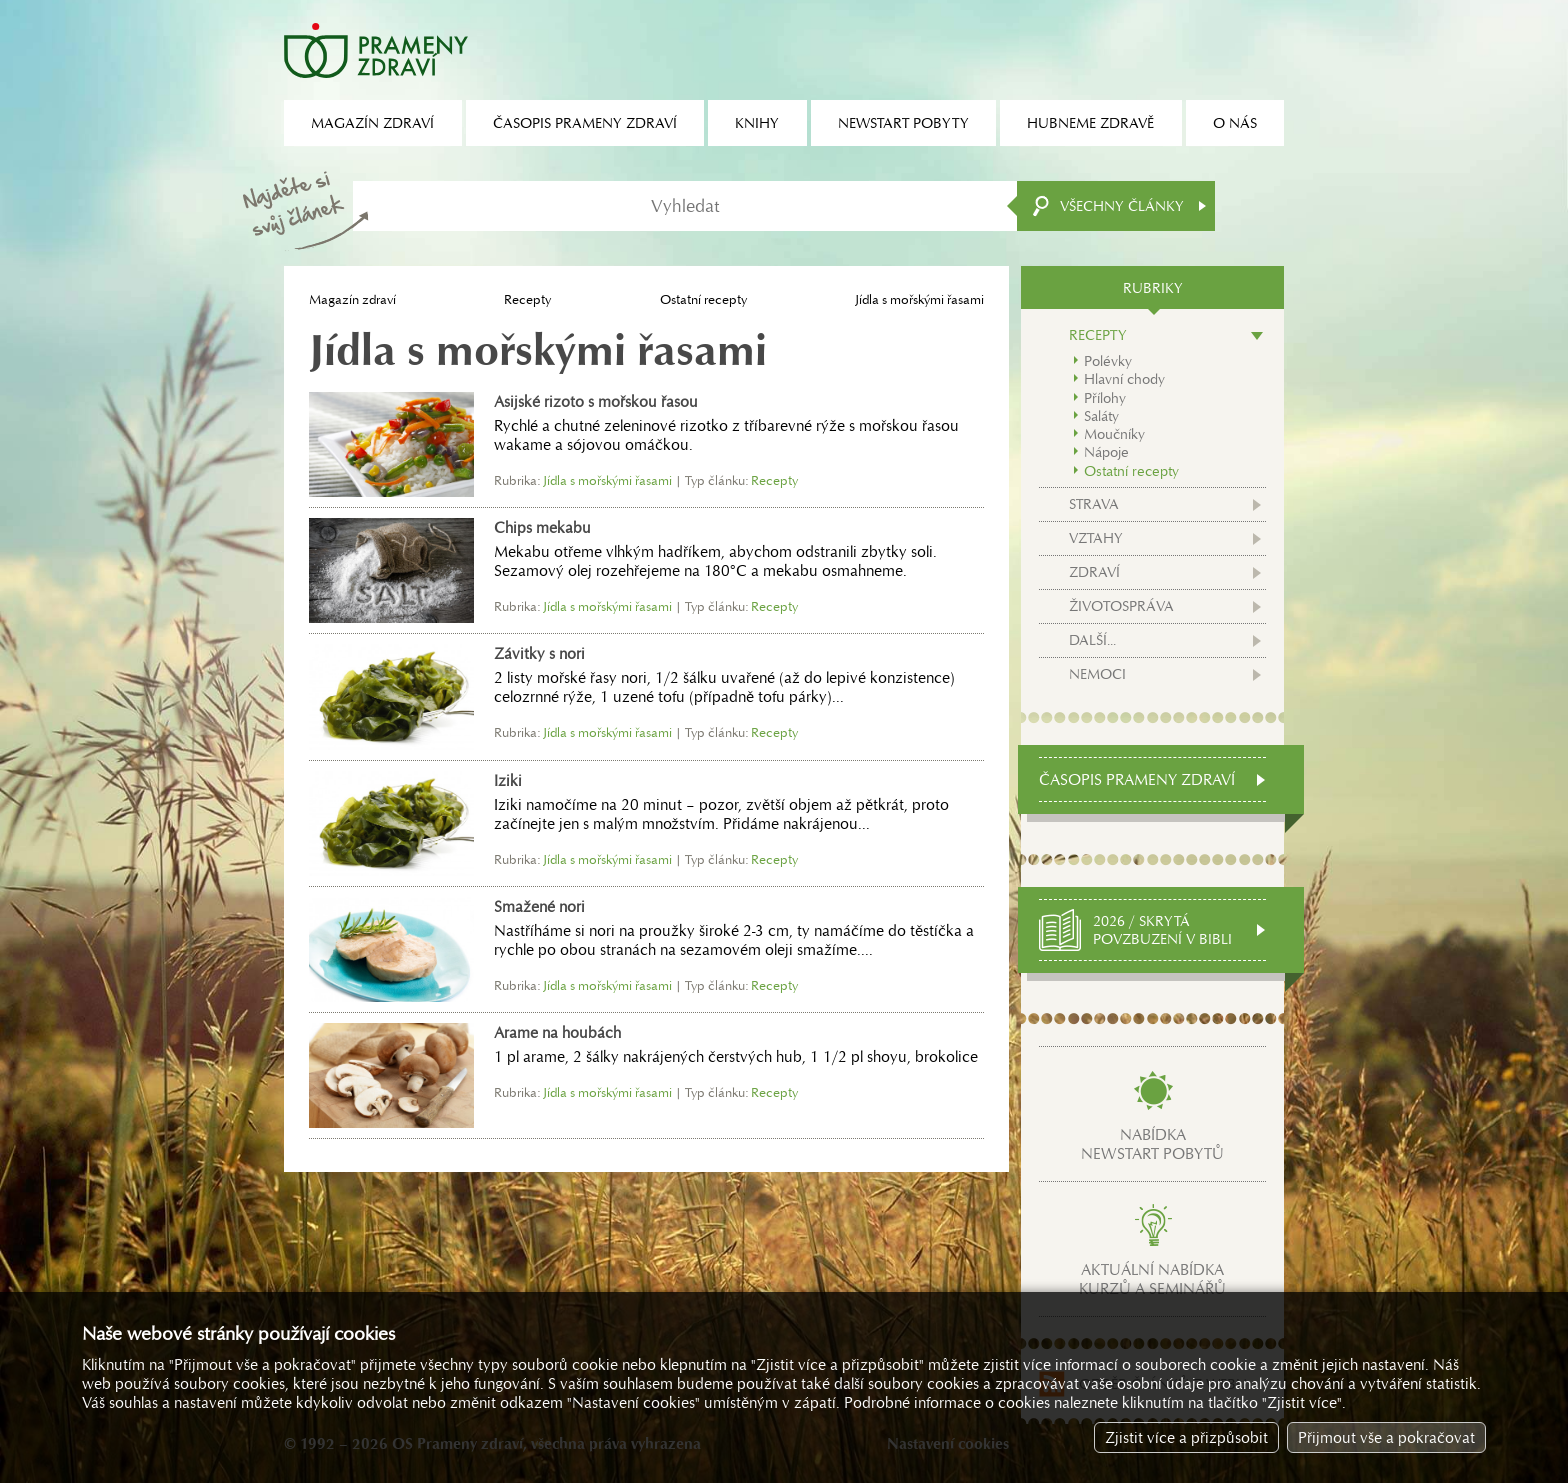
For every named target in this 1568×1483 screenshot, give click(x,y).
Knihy (757, 123)
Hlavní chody (1124, 379)
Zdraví (1094, 572)
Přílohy (1105, 398)
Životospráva (1121, 606)
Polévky (1108, 361)
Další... (1092, 640)
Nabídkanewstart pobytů (1152, 1144)
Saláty (1101, 416)
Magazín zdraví (352, 299)
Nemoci (1097, 674)
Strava (1094, 504)
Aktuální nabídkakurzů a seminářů (1152, 1279)
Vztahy (1096, 538)
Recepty (527, 299)
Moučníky (1114, 434)
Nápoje (1106, 452)
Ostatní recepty (703, 299)
